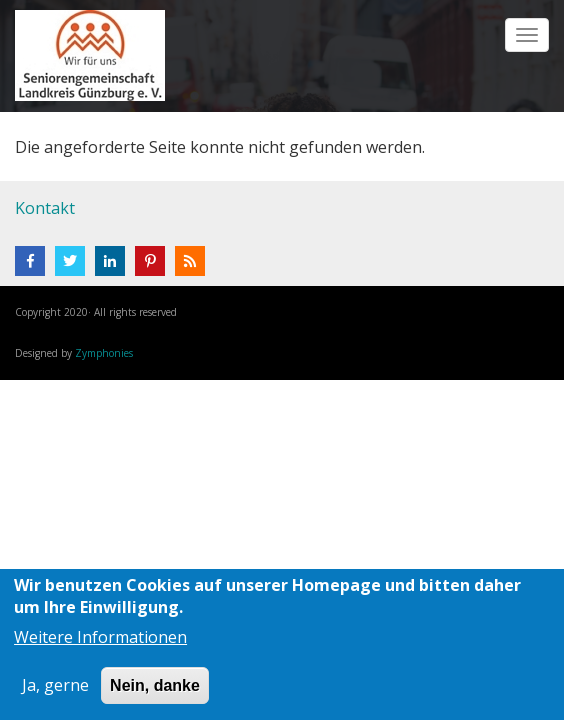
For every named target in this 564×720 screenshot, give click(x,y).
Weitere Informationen (100, 637)
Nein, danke (155, 685)
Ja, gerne (55, 685)
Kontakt (45, 208)
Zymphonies (104, 353)
